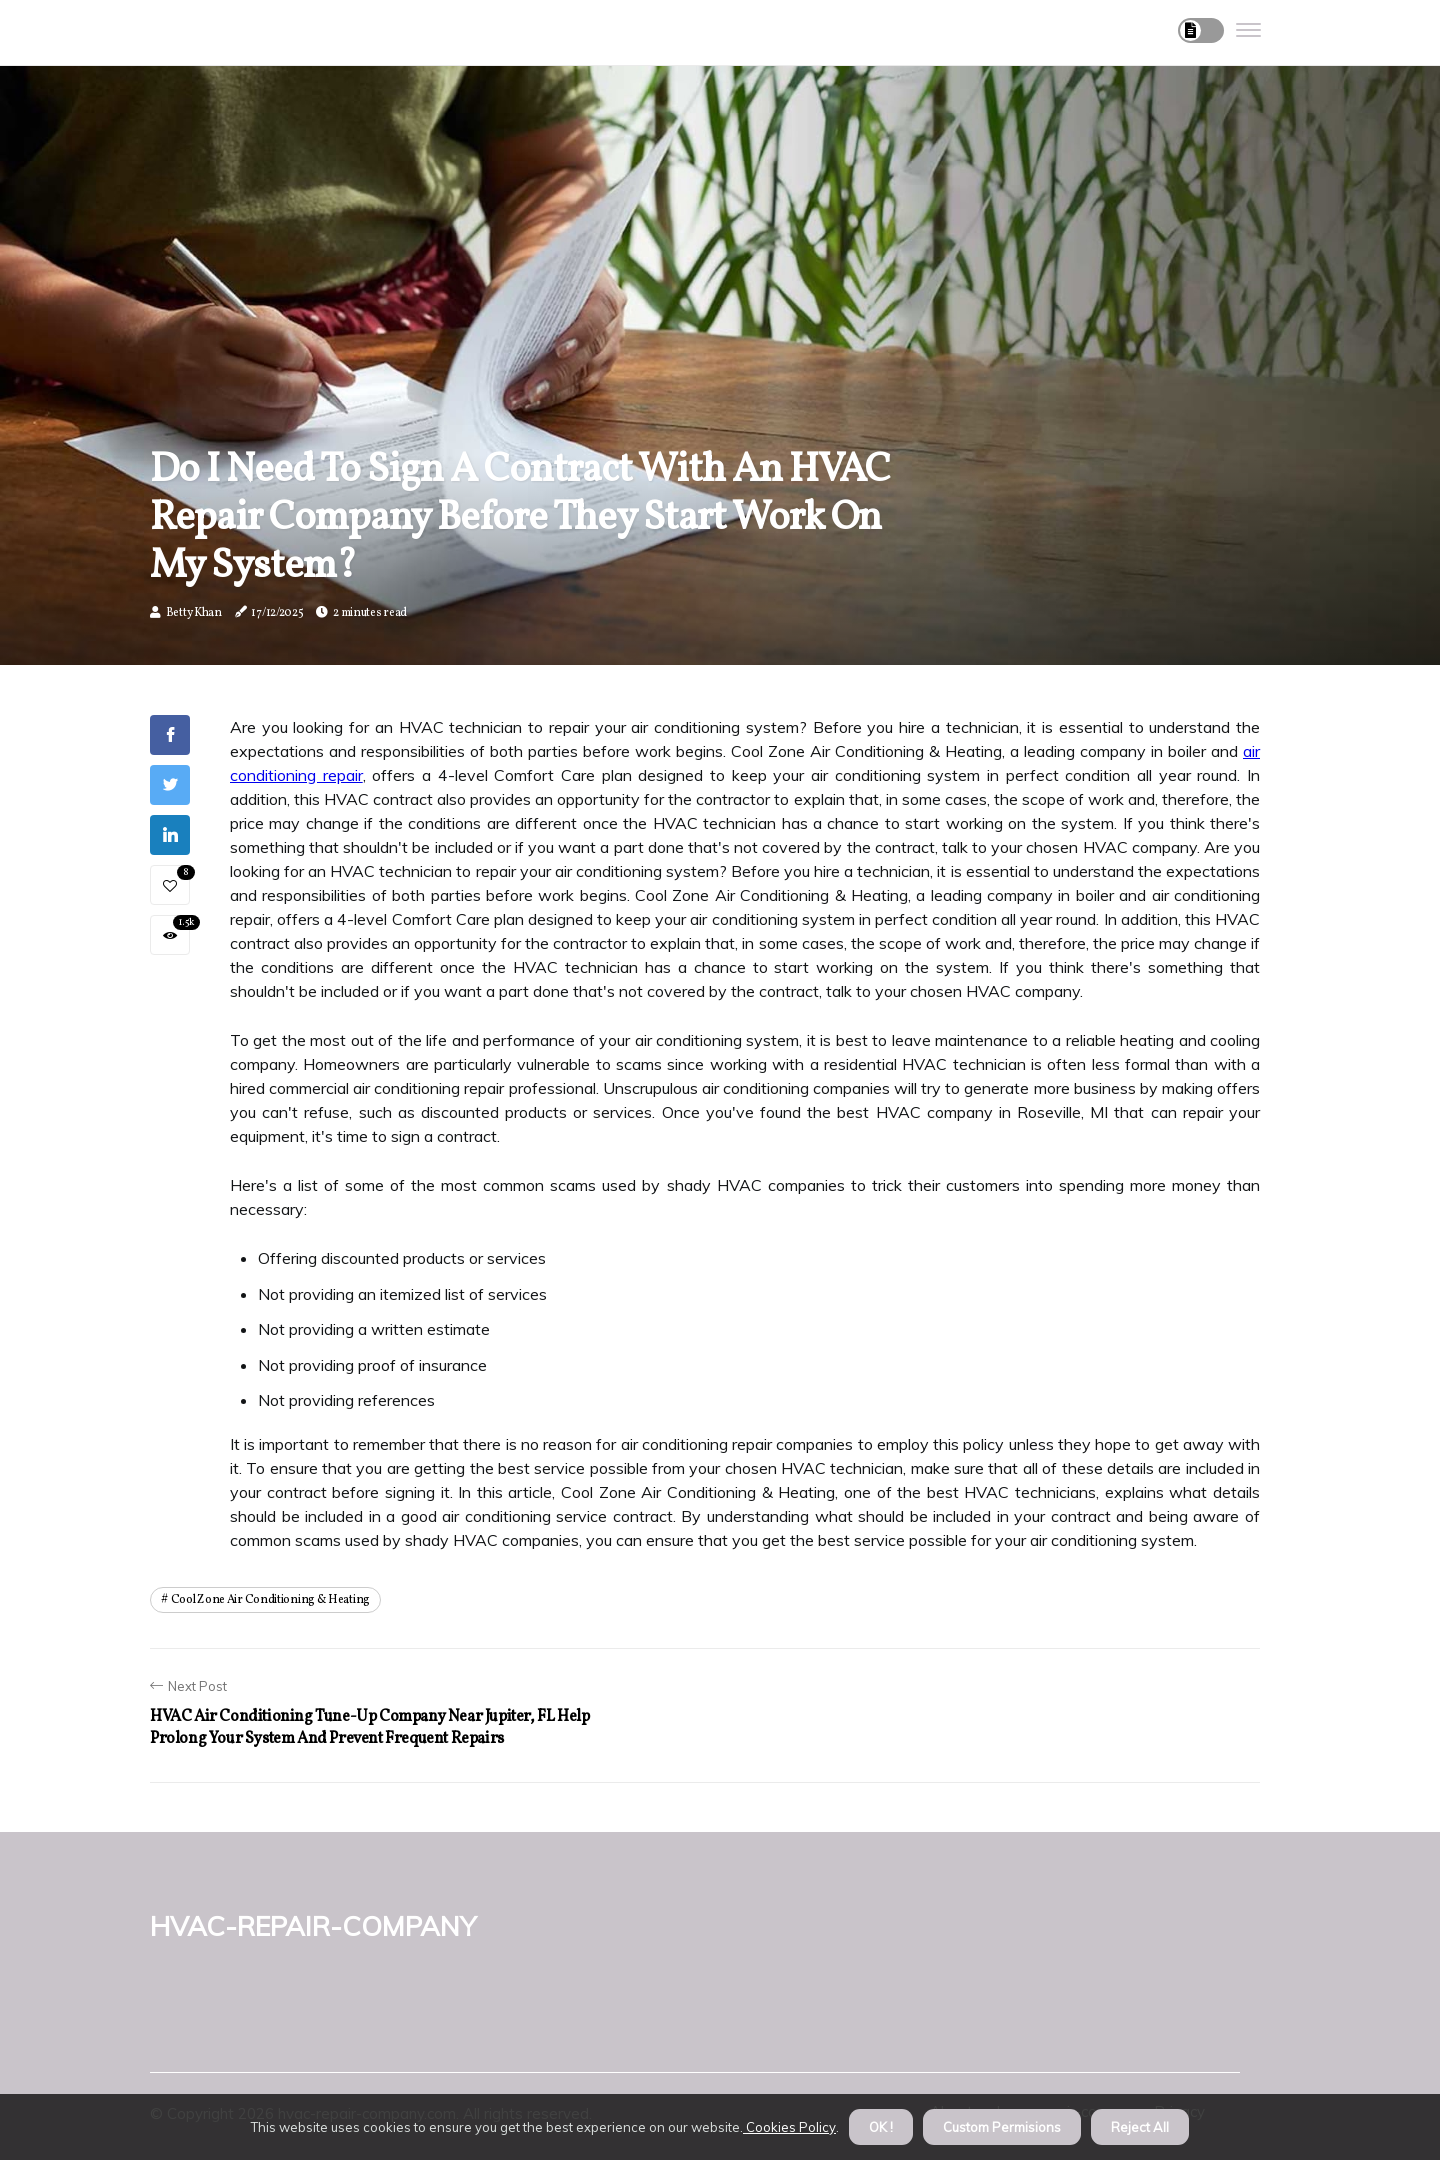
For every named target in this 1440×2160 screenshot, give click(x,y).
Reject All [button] (1140, 2127)
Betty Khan (194, 613)
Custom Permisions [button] (1002, 2127)
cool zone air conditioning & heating (270, 1600)
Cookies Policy (789, 2127)
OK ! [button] (881, 2127)
